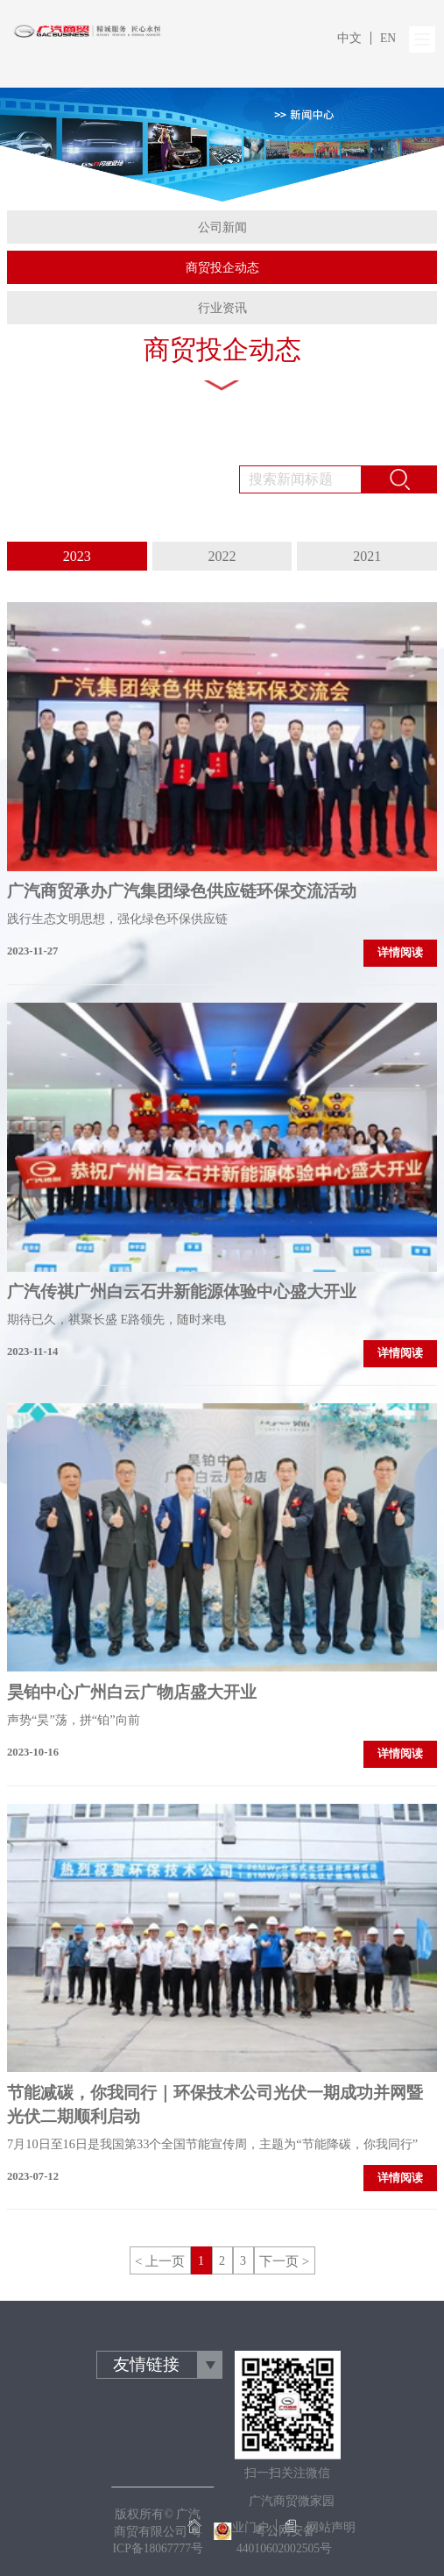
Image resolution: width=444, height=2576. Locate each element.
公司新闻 (222, 227)
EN (388, 38)
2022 (222, 556)
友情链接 (146, 2364)
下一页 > (284, 2261)
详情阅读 (400, 953)
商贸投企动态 (222, 267)
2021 (367, 556)
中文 (349, 38)
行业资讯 (222, 308)
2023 (77, 556)
